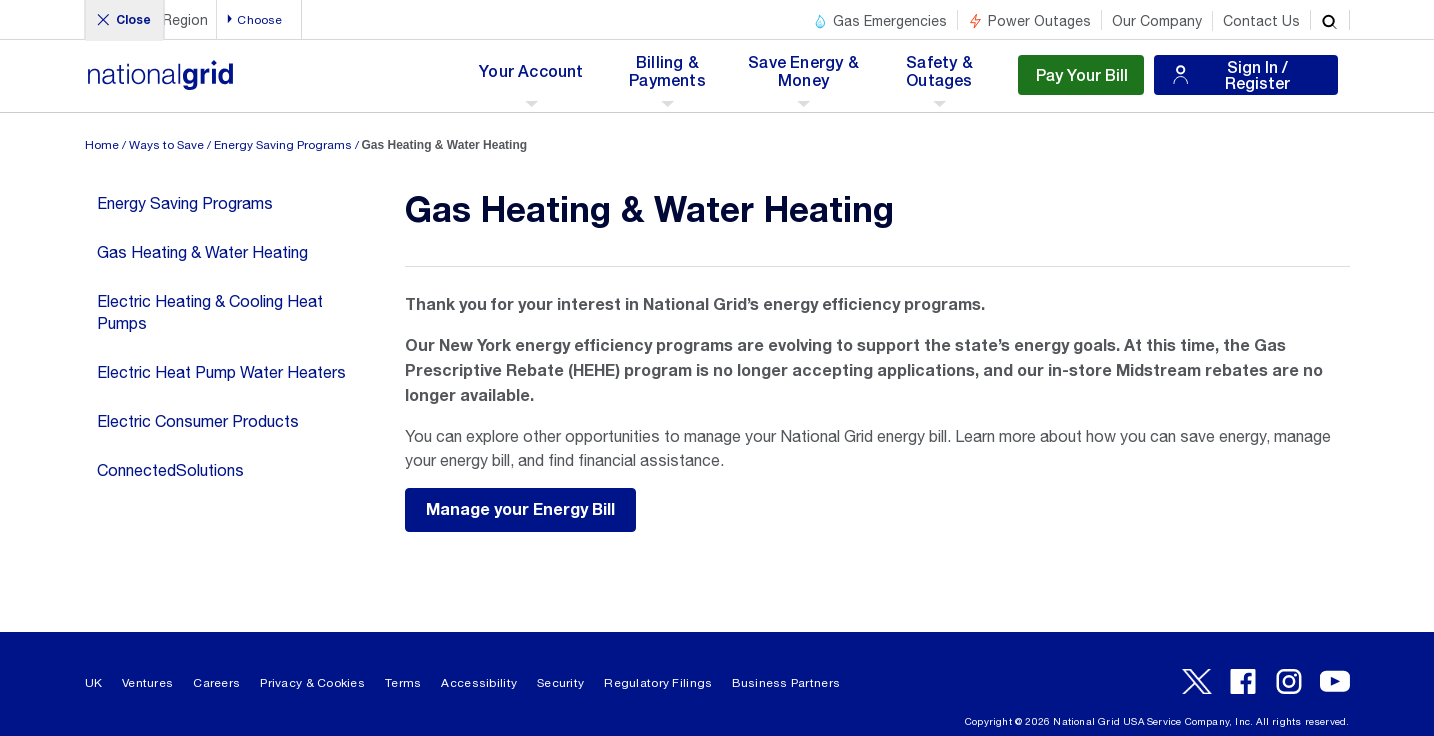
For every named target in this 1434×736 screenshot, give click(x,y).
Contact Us (1261, 21)
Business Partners (786, 683)
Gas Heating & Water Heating (202, 252)
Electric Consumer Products (198, 421)
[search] (1330, 20)
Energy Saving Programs (283, 145)
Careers (216, 683)
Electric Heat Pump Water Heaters (221, 372)
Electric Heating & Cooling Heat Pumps (210, 312)
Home (102, 145)
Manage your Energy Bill (520, 510)
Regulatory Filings (658, 683)
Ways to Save (166, 145)
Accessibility (479, 683)
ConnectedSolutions (170, 470)
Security (560, 683)
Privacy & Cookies (312, 683)
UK (94, 683)
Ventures (147, 683)
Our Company (1157, 21)
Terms (403, 683)
